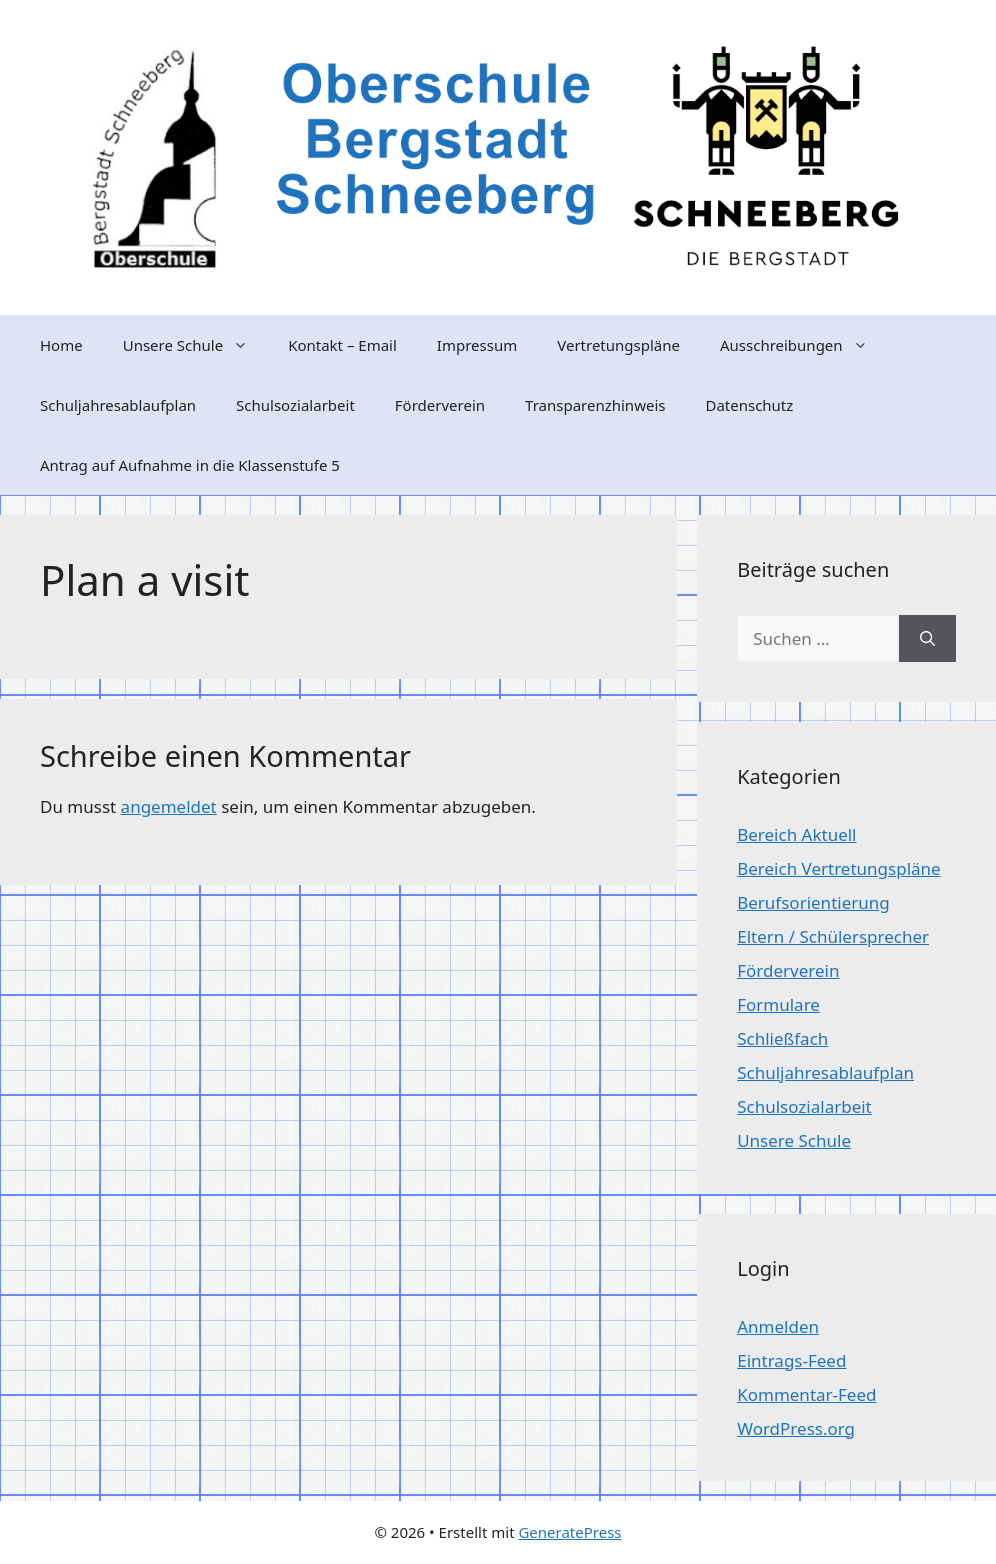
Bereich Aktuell (796, 834)
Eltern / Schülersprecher (833, 936)
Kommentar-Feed (806, 1394)
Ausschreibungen (804, 345)
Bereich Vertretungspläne (838, 868)
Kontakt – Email (342, 345)
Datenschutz (749, 405)
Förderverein (440, 405)
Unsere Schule (195, 345)
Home (61, 345)
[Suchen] (927, 639)
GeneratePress (569, 1532)
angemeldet (169, 806)
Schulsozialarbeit (295, 405)
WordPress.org (796, 1428)
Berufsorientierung (813, 902)
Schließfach (782, 1038)
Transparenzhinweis (595, 405)
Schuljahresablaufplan (118, 405)
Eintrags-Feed (791, 1360)
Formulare (778, 1004)
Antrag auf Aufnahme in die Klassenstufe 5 (190, 465)
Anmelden (778, 1326)
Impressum (477, 345)
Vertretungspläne (618, 345)
